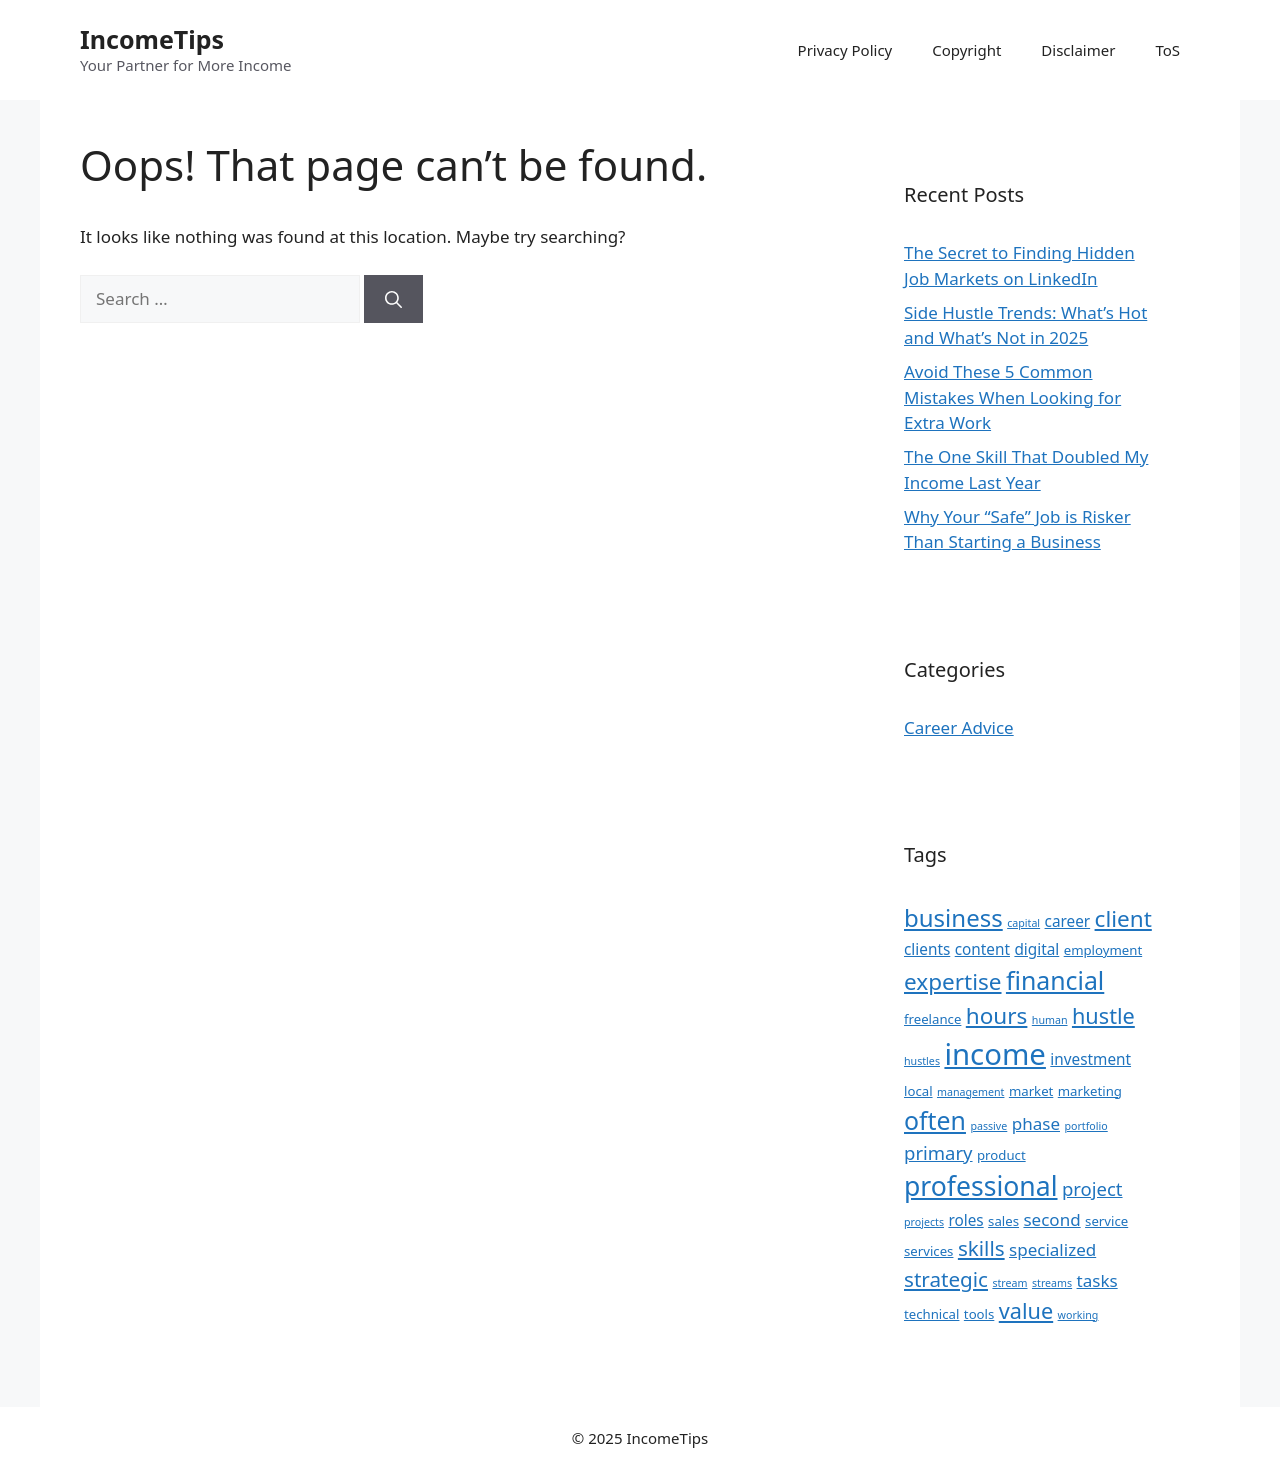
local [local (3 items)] (918, 1091)
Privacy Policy (845, 50)
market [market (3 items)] (1031, 1091)
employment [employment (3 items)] (1103, 950)
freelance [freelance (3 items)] (932, 1019)
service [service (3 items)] (1106, 1221)
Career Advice (959, 727)
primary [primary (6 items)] (938, 1152)
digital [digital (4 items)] (1036, 949)
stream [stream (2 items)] (1009, 1283)
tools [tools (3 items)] (979, 1314)
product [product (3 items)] (1001, 1155)
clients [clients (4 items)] (927, 949)
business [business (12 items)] (953, 917)
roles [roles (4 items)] (965, 1220)
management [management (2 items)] (970, 1092)
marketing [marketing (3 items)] (1090, 1091)
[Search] (393, 299)
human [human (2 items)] (1050, 1020)
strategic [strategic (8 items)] (946, 1279)
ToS (1167, 50)
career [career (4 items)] (1068, 921)
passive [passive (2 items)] (988, 1126)
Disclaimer (1078, 50)
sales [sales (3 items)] (1003, 1221)
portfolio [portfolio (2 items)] (1085, 1126)
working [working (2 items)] (1078, 1315)
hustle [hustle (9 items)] (1103, 1015)
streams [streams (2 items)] (1052, 1283)
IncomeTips (152, 39)
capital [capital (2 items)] (1023, 923)
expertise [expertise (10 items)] (953, 981)
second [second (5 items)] (1051, 1219)
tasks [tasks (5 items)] (1097, 1280)
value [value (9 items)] (1026, 1310)
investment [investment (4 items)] (1090, 1059)
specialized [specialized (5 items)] (1052, 1249)
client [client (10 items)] (1123, 918)
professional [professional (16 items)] (981, 1186)
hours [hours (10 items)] (997, 1015)
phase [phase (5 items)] (1036, 1123)
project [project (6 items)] (1092, 1188)
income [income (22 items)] (994, 1054)
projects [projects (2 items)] (924, 1222)
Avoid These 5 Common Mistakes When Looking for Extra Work (1012, 397)
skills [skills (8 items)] (981, 1248)
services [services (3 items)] (928, 1251)
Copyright (966, 50)
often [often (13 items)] (935, 1120)
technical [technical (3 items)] (931, 1314)
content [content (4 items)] (982, 949)
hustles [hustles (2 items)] (922, 1061)
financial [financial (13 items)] (1055, 980)
